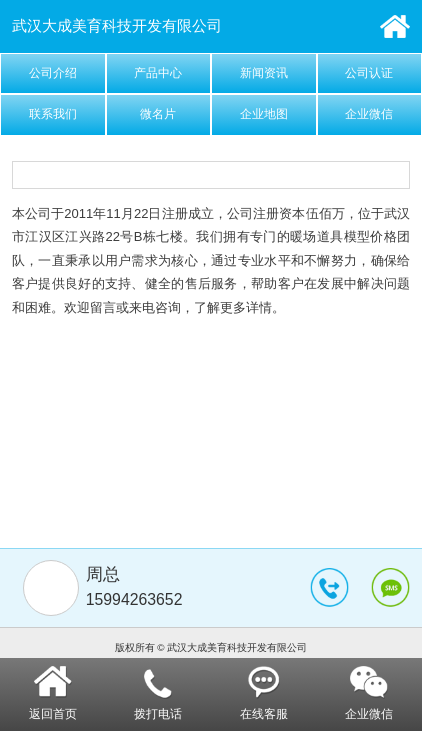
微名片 (158, 114)
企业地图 (264, 114)
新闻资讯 (264, 73)
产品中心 (158, 73)
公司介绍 (53, 73)
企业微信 (369, 114)
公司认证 (369, 73)
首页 (395, 27)
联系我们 (53, 114)
